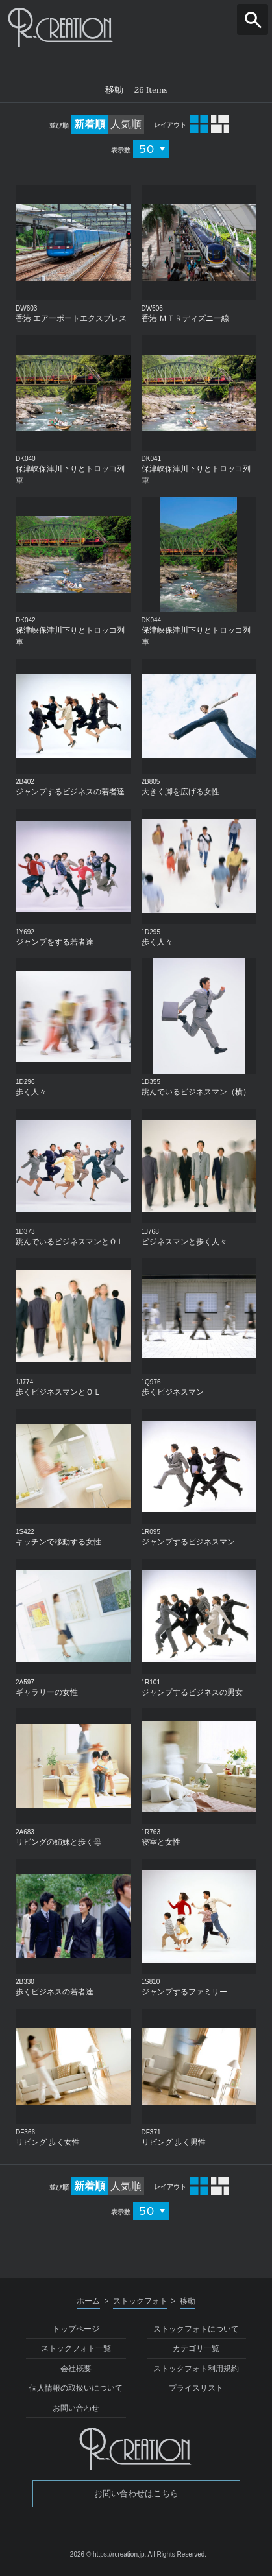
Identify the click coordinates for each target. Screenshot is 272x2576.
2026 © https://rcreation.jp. (108, 2554)
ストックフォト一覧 (76, 2348)
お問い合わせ (76, 2408)
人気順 (126, 124)
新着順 (89, 124)
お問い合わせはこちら (136, 2493)
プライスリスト (196, 2388)
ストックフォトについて (196, 2329)
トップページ (76, 2329)
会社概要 (76, 2368)
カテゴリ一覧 (196, 2348)
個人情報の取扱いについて (76, 2388)
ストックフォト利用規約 (196, 2368)
